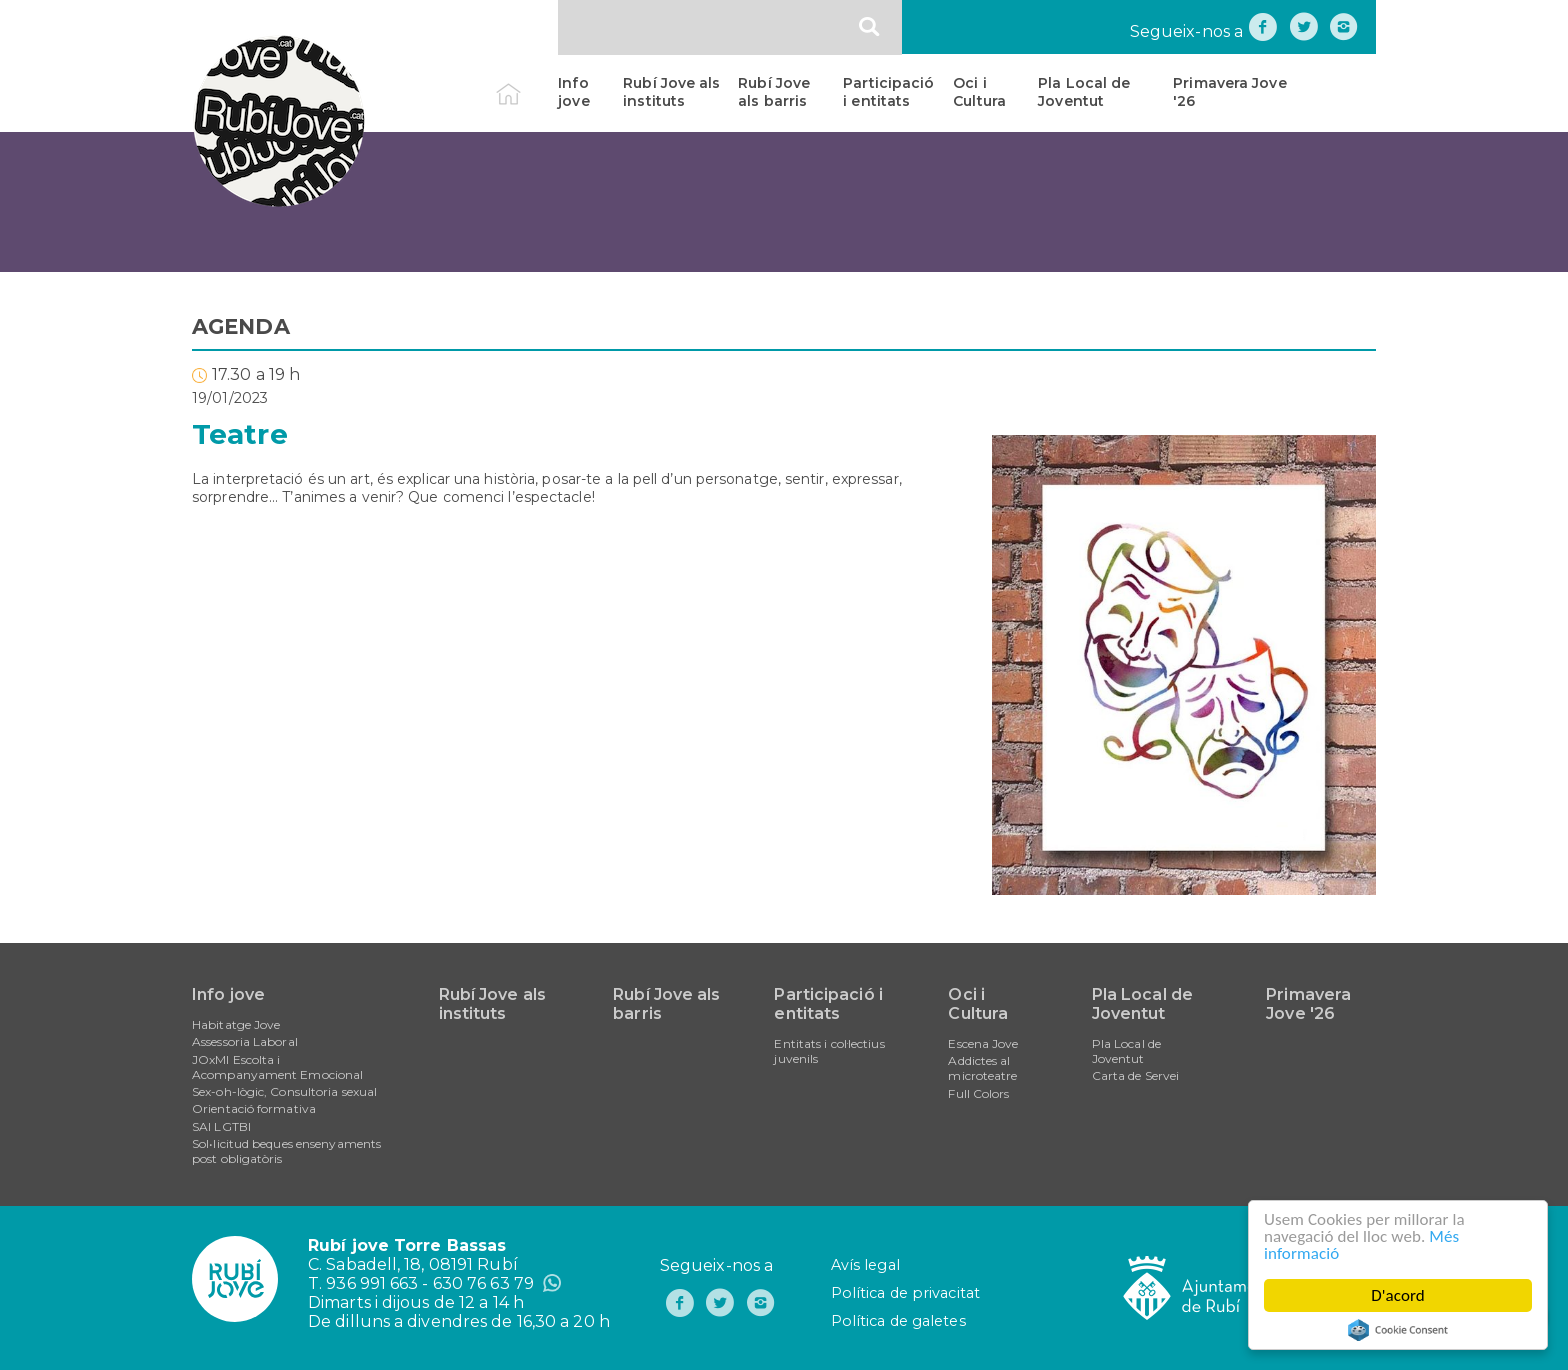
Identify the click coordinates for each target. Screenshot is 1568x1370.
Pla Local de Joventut (1084, 92)
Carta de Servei (1136, 1075)
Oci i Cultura (979, 92)
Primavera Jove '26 (1229, 92)
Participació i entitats (888, 92)
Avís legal (865, 1265)
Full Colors (978, 1093)
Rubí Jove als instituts (671, 92)
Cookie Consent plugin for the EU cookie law (1398, 1330)
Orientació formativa (254, 1108)
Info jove (573, 92)
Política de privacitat (905, 1293)
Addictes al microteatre (982, 1068)
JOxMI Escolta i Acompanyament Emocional (277, 1067)
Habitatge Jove (236, 1024)
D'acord (1398, 1295)
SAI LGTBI (221, 1126)
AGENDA (241, 326)
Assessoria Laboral (245, 1041)
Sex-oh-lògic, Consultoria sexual (284, 1091)
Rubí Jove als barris (774, 92)
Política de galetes (898, 1321)
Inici (525, 83)
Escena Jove (983, 1043)
